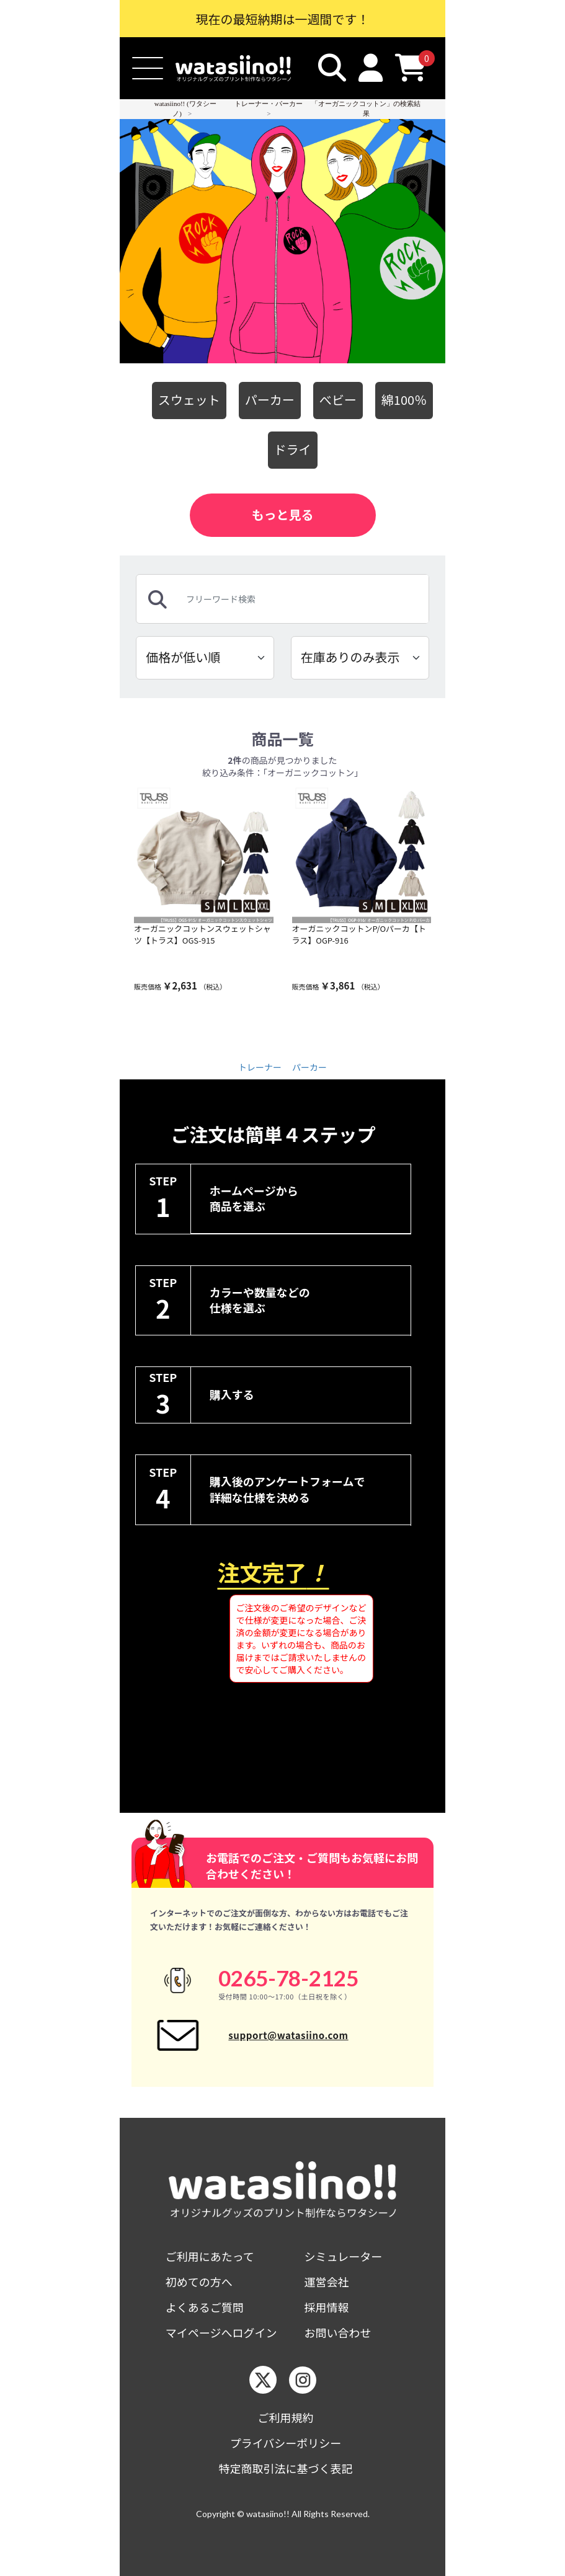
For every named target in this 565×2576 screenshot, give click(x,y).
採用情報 (327, 2307)
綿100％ (404, 400)
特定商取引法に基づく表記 (286, 2468)
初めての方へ (199, 2282)
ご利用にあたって (210, 2256)
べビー (338, 400)
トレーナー (260, 1067)
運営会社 (327, 2282)
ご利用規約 (286, 2417)
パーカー (270, 400)
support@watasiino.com (288, 2035)
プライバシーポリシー (286, 2443)
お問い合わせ (338, 2332)
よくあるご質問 (205, 2307)
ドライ (292, 449)
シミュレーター (344, 2256)
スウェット (189, 400)
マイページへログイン (221, 2332)
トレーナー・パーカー (268, 103)
